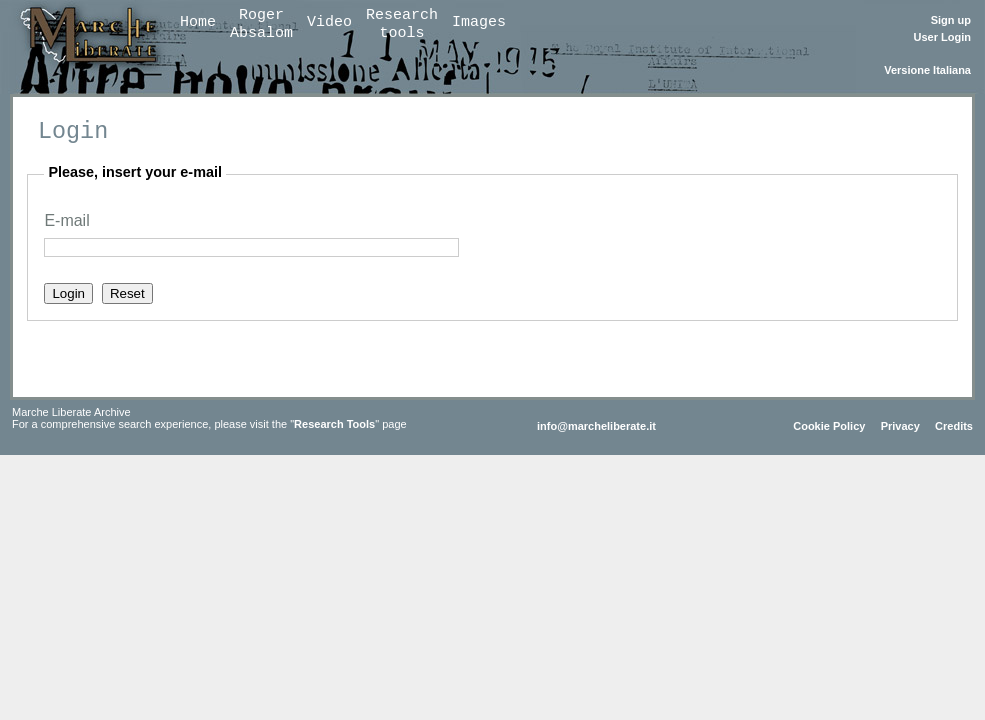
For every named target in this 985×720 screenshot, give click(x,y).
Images (479, 22)
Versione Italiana (927, 70)
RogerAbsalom (261, 24)
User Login (942, 37)
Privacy (900, 426)
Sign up (951, 20)
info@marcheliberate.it (596, 426)
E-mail (66, 220)
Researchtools (402, 24)
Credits (954, 426)
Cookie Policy (829, 426)
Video (329, 22)
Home (198, 22)
